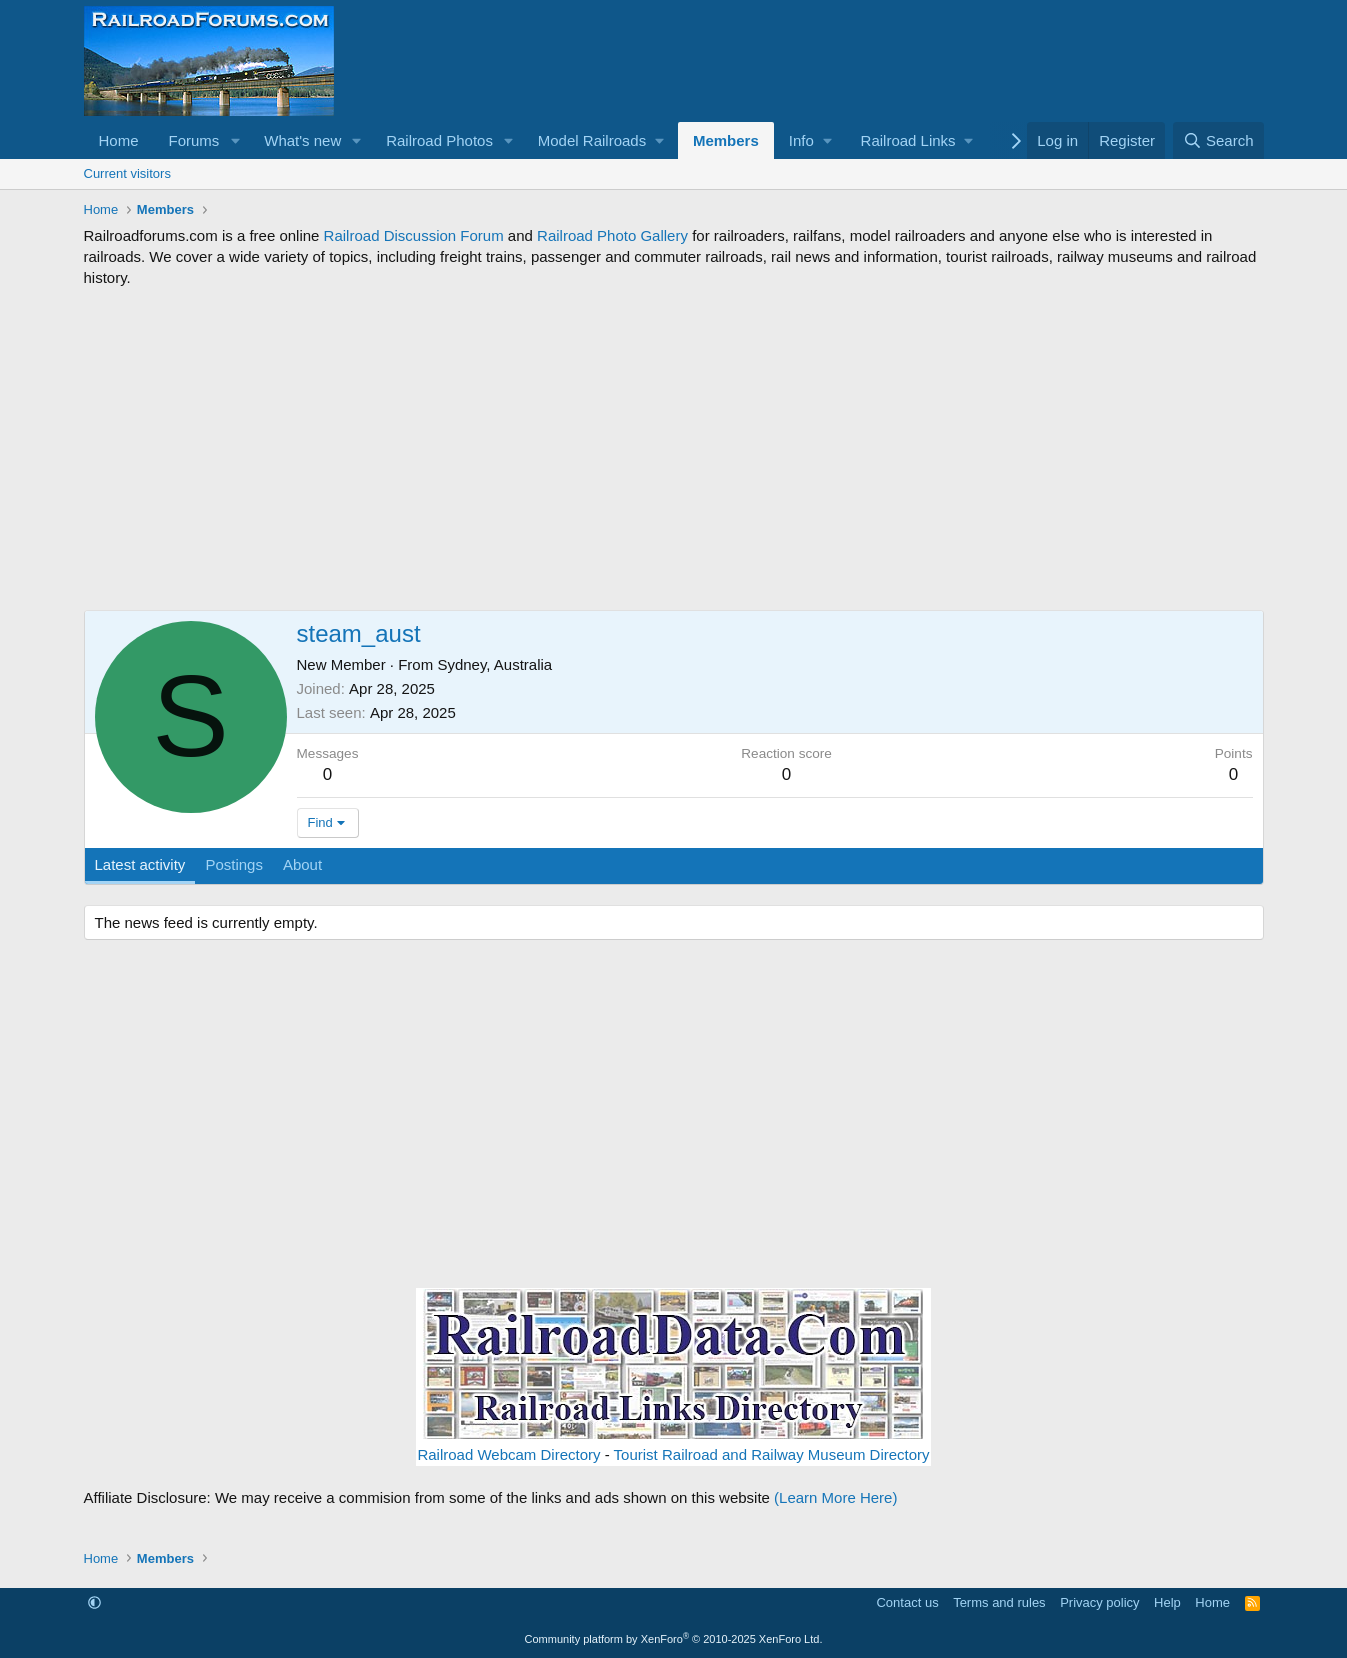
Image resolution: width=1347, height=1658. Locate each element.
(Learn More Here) (835, 1497)
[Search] (1218, 140)
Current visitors (127, 173)
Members (726, 140)
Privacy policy (1099, 1602)
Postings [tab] (234, 864)
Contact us (907, 1602)
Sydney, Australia (494, 664)
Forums (194, 140)
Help (1167, 1602)
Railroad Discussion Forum (414, 235)
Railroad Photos (439, 140)
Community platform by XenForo (674, 1639)
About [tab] (302, 864)
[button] (235, 140)
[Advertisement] (674, 449)
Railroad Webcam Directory (508, 1454)
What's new (302, 140)
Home (119, 140)
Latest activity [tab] (140, 864)
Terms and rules (999, 1602)
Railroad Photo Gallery (612, 235)
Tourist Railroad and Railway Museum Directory (772, 1454)
